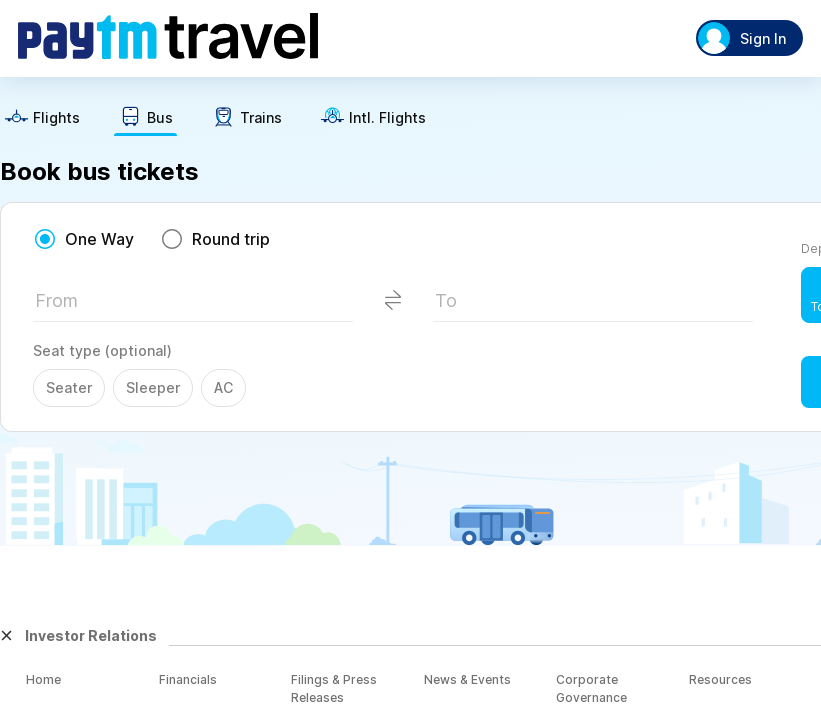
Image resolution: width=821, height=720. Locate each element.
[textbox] (193, 306)
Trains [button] (261, 118)
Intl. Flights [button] (387, 118)
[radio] (83, 239)
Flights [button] (56, 118)
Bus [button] (160, 118)
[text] (42, 120)
